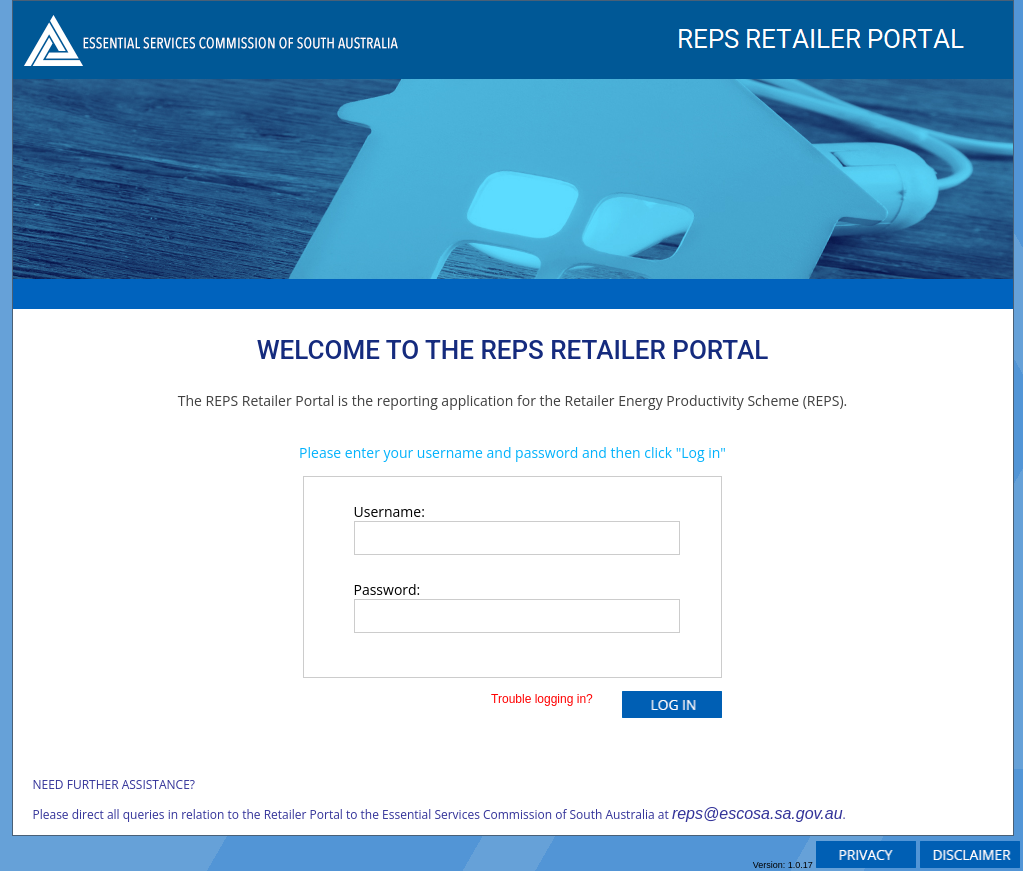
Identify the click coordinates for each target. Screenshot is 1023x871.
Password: (387, 589)
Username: (389, 511)
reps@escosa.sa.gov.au (757, 813)
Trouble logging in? (547, 699)
